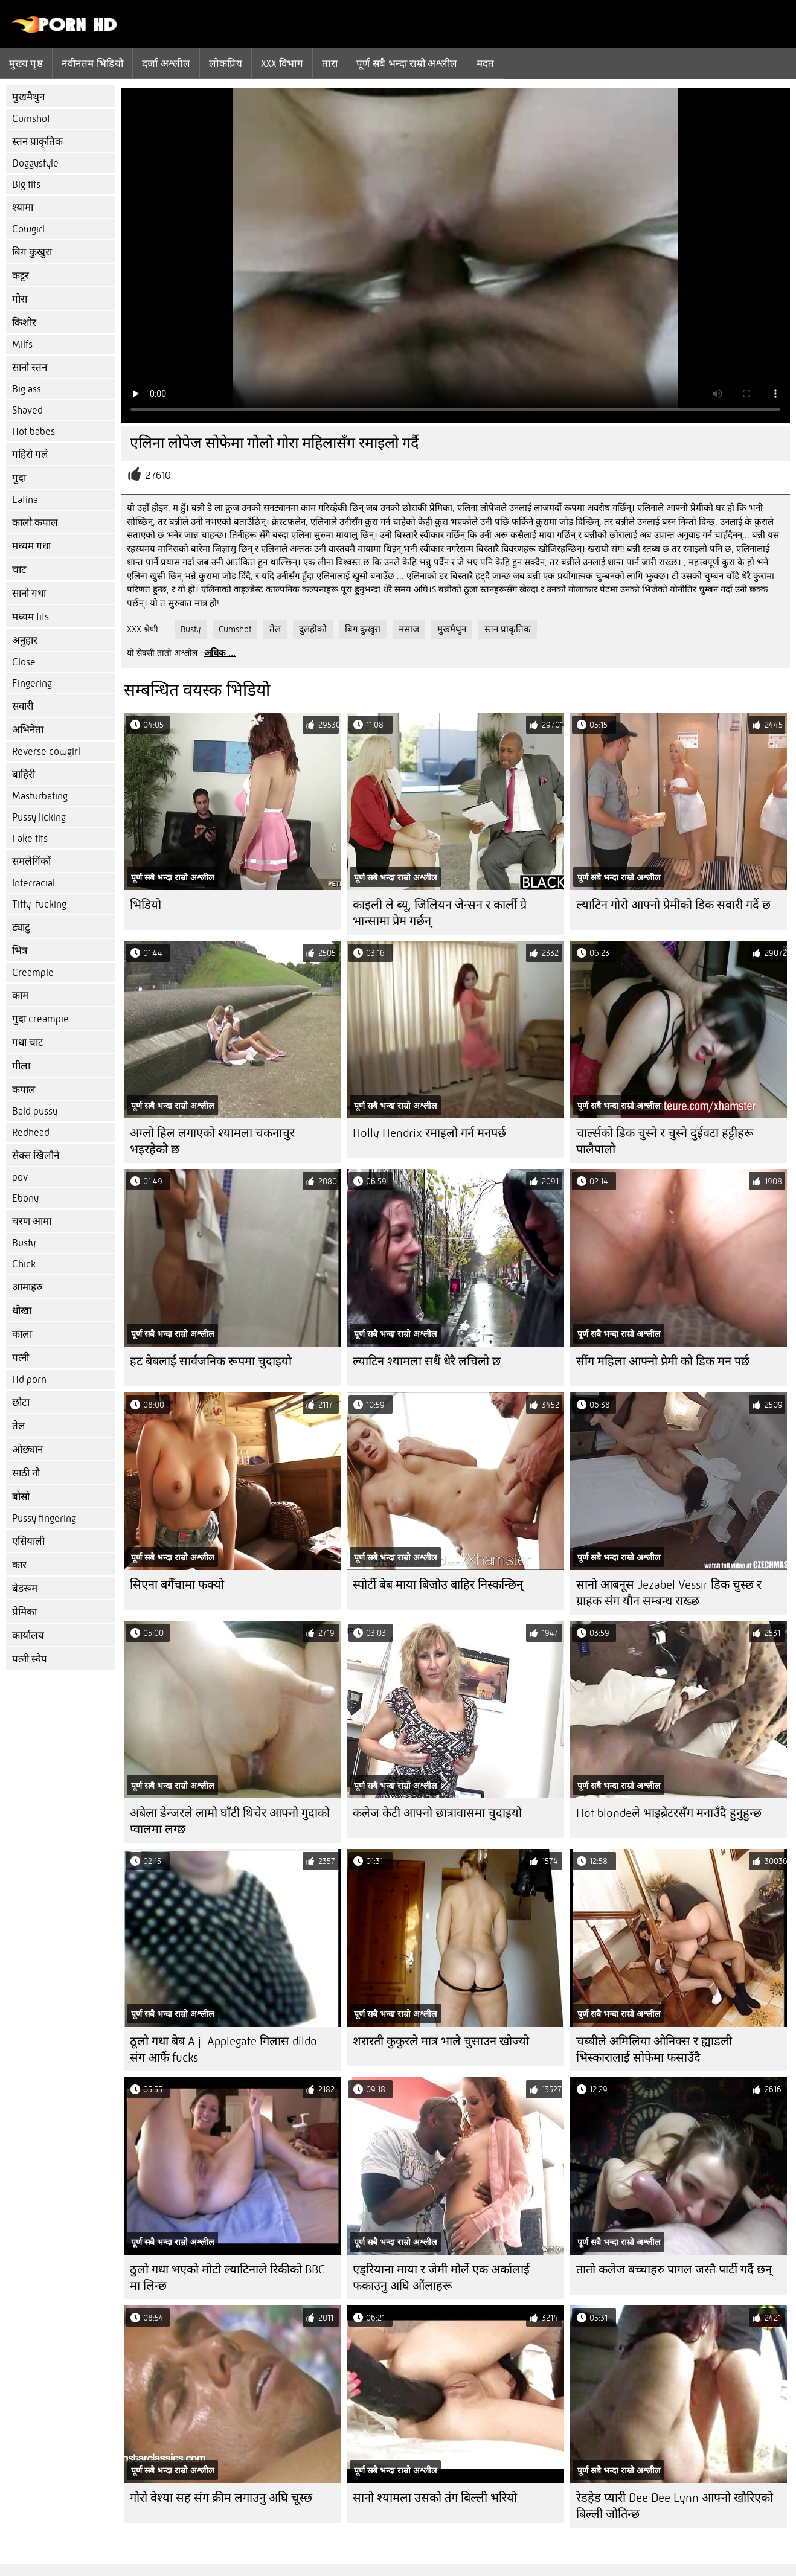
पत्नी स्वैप (29, 1659)
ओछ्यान (27, 1449)
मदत (486, 63)
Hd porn (29, 1379)
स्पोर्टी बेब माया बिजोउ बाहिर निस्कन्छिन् (438, 1585)
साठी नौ (26, 1473)
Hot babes (33, 431)
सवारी (22, 706)
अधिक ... (220, 652)
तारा (330, 63)
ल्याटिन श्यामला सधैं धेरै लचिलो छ (427, 1361)
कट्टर (20, 275)
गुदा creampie (40, 1019)
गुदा (19, 478)
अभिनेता (27, 729)
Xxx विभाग (282, 63)
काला (22, 1334)
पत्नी (20, 1357)
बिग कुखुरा (32, 252)
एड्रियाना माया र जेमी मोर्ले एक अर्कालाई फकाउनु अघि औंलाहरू (441, 2278)
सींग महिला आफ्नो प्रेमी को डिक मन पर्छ (662, 1361)
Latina (25, 499)
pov (20, 1177)
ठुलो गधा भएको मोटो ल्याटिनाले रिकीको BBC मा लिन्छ (227, 2278)
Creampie (33, 972)
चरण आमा (31, 1221)
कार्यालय (28, 1635)
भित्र (19, 950)
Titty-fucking (39, 904)
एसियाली (28, 1541)
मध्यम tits (30, 617)
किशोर (24, 322)
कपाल (24, 1089)
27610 (158, 475)
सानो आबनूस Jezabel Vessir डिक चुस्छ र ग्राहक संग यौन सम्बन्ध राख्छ (669, 1593)
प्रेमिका (24, 1612)
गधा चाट (27, 1042)
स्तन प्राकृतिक (37, 141)
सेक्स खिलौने (35, 1155)
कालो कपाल (35, 522)
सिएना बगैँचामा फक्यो (177, 1585)
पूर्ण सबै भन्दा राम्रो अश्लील (407, 63)
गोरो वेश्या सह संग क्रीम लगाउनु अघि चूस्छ (221, 2498)
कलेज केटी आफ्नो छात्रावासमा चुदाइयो (437, 1813)
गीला (21, 1066)
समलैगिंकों (31, 861)
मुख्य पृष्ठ (26, 63)
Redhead (31, 1132)
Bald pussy (34, 1111)
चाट (19, 569)
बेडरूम (24, 1588)
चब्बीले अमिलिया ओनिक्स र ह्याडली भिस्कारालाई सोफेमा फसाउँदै (654, 2049)
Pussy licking (39, 817)
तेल (18, 1426)
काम (20, 995)
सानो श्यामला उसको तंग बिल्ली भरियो (435, 2498)
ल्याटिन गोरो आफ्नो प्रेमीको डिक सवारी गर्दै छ (673, 905)
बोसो (21, 1496)
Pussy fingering (44, 1518)
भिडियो (145, 905)
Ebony (25, 1198)
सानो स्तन (29, 367)
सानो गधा (29, 593)
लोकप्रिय (225, 63)
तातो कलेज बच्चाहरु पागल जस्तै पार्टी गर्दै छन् (674, 2269)
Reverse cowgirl (46, 751)
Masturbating (40, 796)
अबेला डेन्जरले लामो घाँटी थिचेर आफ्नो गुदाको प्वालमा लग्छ (230, 1821)
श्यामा (22, 207)
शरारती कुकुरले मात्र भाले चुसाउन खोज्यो (441, 2041)
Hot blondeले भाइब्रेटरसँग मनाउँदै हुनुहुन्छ (669, 1813)
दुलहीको (313, 629)
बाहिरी (23, 774)
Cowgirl (28, 229)
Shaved (27, 410)
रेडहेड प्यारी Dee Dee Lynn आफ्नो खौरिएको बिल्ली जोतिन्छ (674, 2506)
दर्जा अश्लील (166, 63)
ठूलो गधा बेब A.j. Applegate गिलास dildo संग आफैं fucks (223, 2049)
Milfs (22, 344)
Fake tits (30, 838)
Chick (24, 1264)
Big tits (26, 184)
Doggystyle (35, 163)
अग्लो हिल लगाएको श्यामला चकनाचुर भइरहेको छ (212, 1141)
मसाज (409, 629)
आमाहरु (27, 1287)
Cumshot (31, 118)
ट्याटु (21, 927)
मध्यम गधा (31, 546)
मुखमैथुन (28, 97)
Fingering (32, 683)
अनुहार (24, 640)
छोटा (21, 1402)
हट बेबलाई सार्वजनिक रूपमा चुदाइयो (211, 1361)
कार (19, 1565)
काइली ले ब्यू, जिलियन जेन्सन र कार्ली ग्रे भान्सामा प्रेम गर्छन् (440, 913)
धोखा (21, 1310)
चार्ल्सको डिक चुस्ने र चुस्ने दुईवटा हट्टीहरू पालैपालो (665, 1141)
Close (24, 662)
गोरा (19, 299)
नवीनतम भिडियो (92, 63)
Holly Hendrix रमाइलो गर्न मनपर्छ (429, 1133)
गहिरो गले (30, 454)
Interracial (33, 883)
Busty (24, 1243)
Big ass (26, 389)
